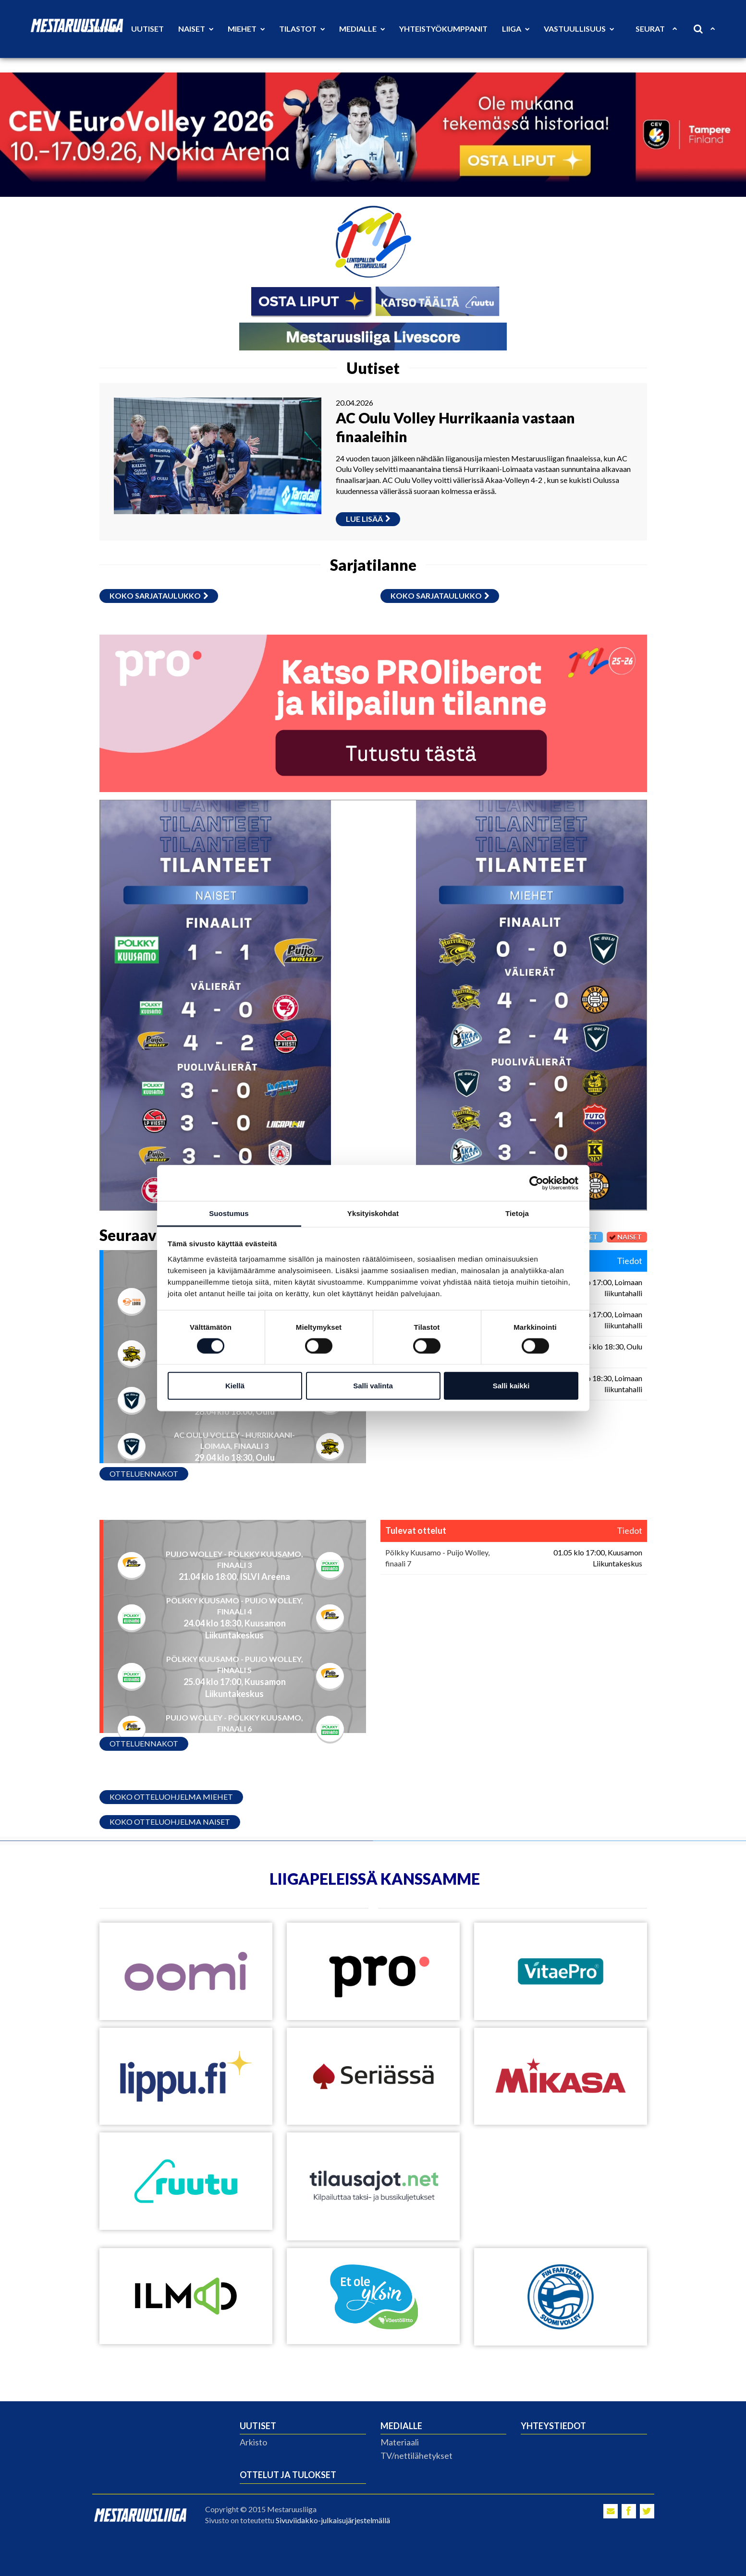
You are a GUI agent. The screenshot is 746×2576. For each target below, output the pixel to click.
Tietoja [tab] (517, 1213)
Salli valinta (373, 1386)
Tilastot (302, 28)
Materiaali (399, 2442)
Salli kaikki (511, 1386)
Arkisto (253, 2442)
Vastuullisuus (579, 28)
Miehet (246, 28)
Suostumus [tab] (229, 1213)
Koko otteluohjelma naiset (170, 1821)
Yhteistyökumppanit (443, 28)
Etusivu (100, 28)
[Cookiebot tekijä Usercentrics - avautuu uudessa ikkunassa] (536, 1183)
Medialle (362, 28)
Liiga (515, 28)
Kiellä (235, 1386)
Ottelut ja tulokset (288, 2474)
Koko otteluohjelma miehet (171, 1796)
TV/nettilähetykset (416, 2455)
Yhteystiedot (553, 2425)
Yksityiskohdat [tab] (373, 1213)
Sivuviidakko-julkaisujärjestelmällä (333, 2520)
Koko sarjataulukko (159, 595)
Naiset (195, 28)
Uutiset (147, 28)
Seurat (656, 28)
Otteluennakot (144, 1473)
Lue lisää (368, 518)
